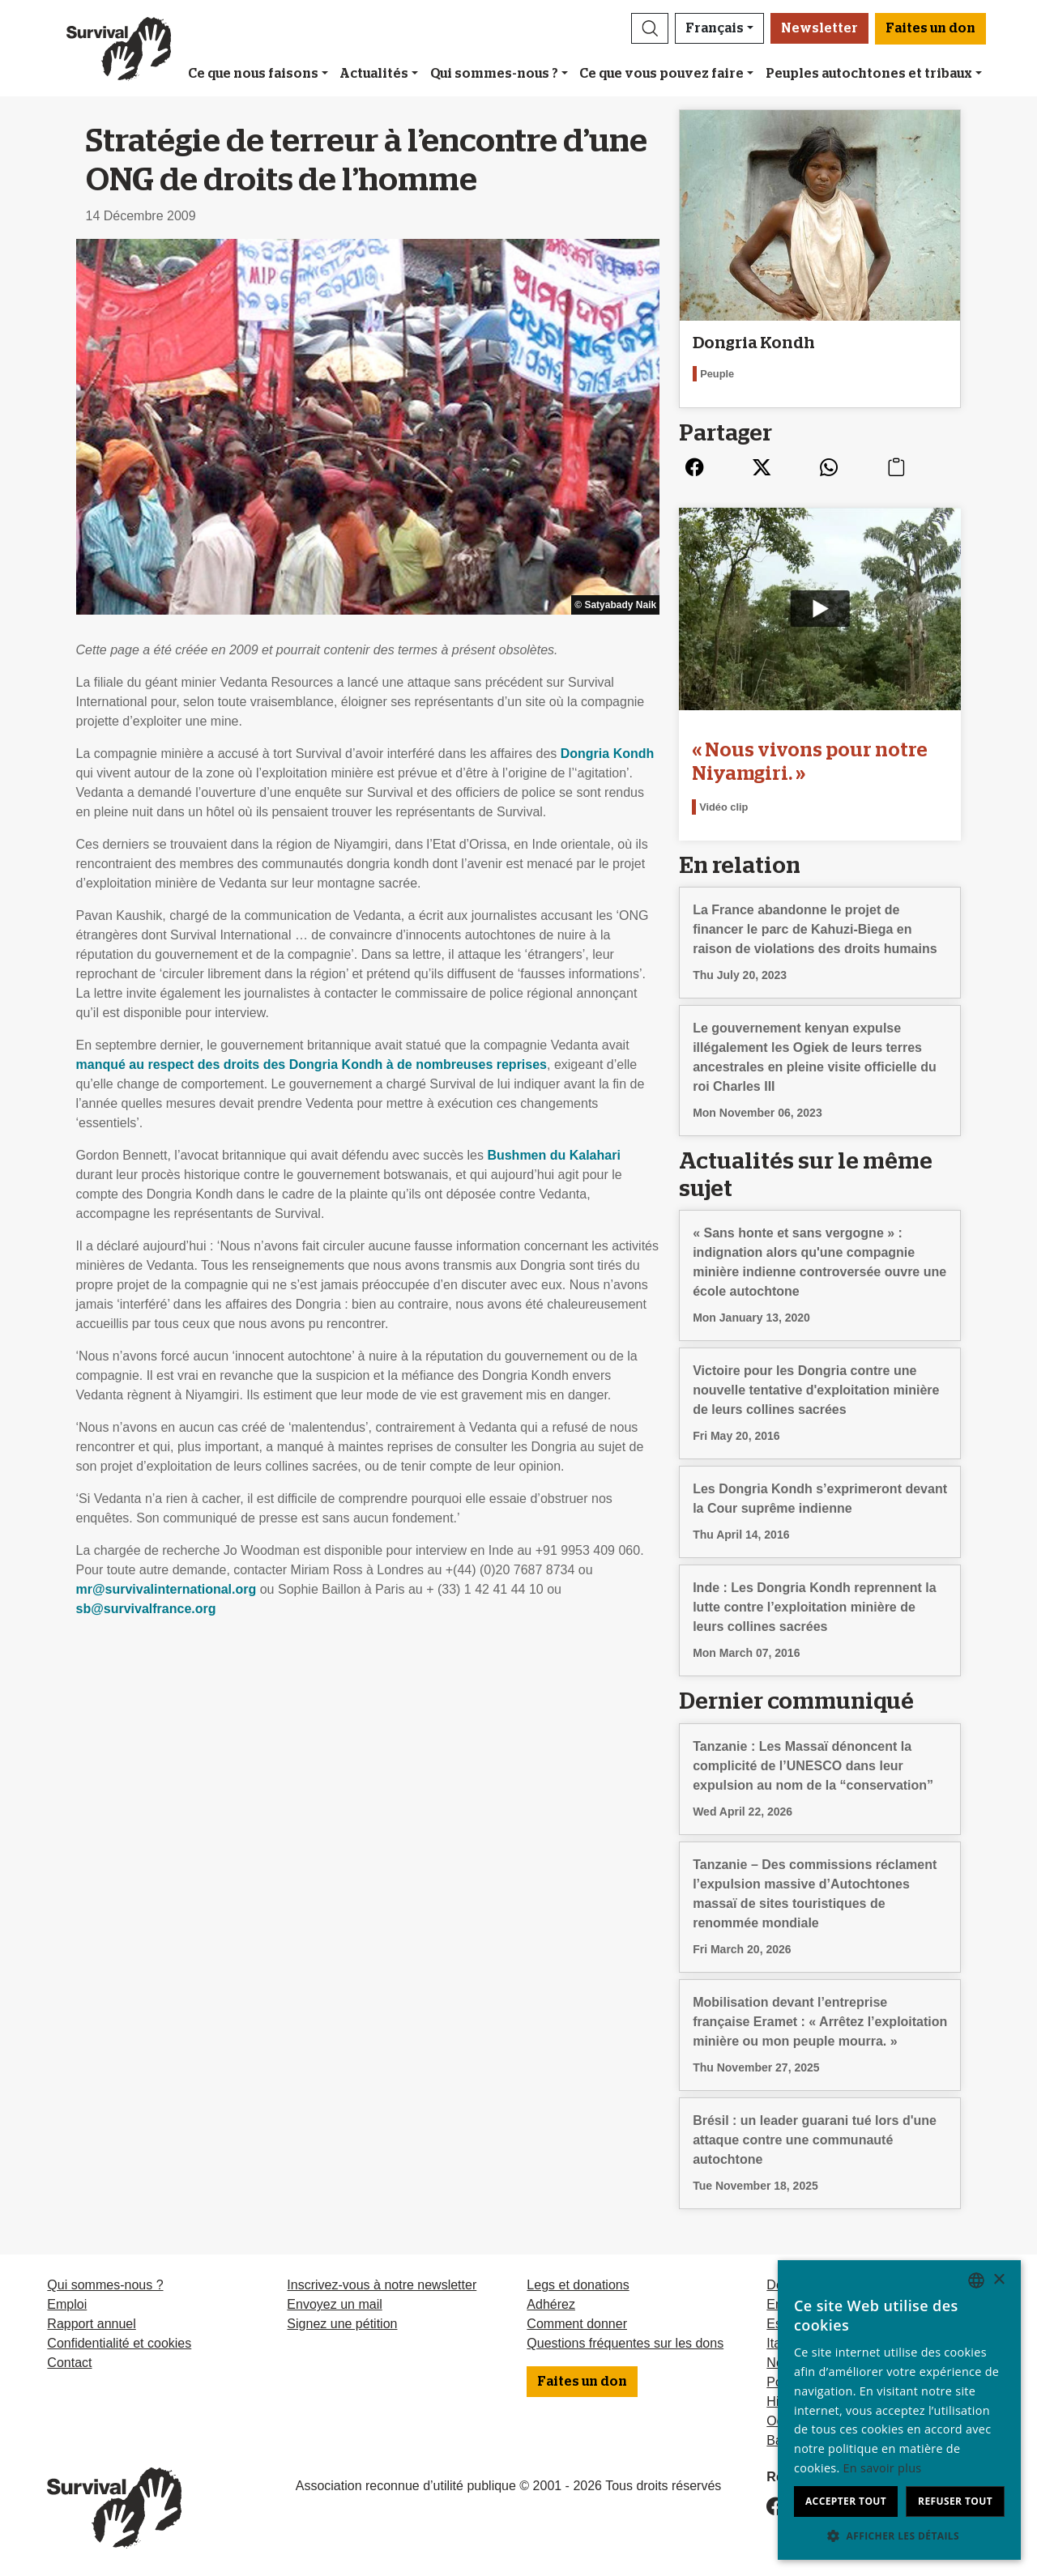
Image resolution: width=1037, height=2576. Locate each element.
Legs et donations (578, 2285)
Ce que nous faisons (253, 73)
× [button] (998, 2280)
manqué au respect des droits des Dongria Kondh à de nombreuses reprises (312, 1064)
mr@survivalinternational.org (166, 1589)
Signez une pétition (342, 2324)
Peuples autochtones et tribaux (869, 73)
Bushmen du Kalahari (553, 1155)
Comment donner (577, 2324)
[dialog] (899, 2410)
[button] (649, 28)
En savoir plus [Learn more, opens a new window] (882, 2468)
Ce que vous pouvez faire (661, 73)
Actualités (373, 73)
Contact (69, 2362)
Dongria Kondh (608, 753)
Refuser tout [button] (955, 2501)
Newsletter (819, 28)
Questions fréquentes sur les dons (625, 2343)
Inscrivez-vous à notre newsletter (381, 2285)
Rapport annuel (91, 2324)
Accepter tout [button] (845, 2501)
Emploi (67, 2304)
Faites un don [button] (930, 28)
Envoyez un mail (334, 2304)
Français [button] (714, 28)
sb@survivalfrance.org (146, 1609)
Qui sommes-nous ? (494, 73)
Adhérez (551, 2304)
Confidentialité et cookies (119, 2343)
